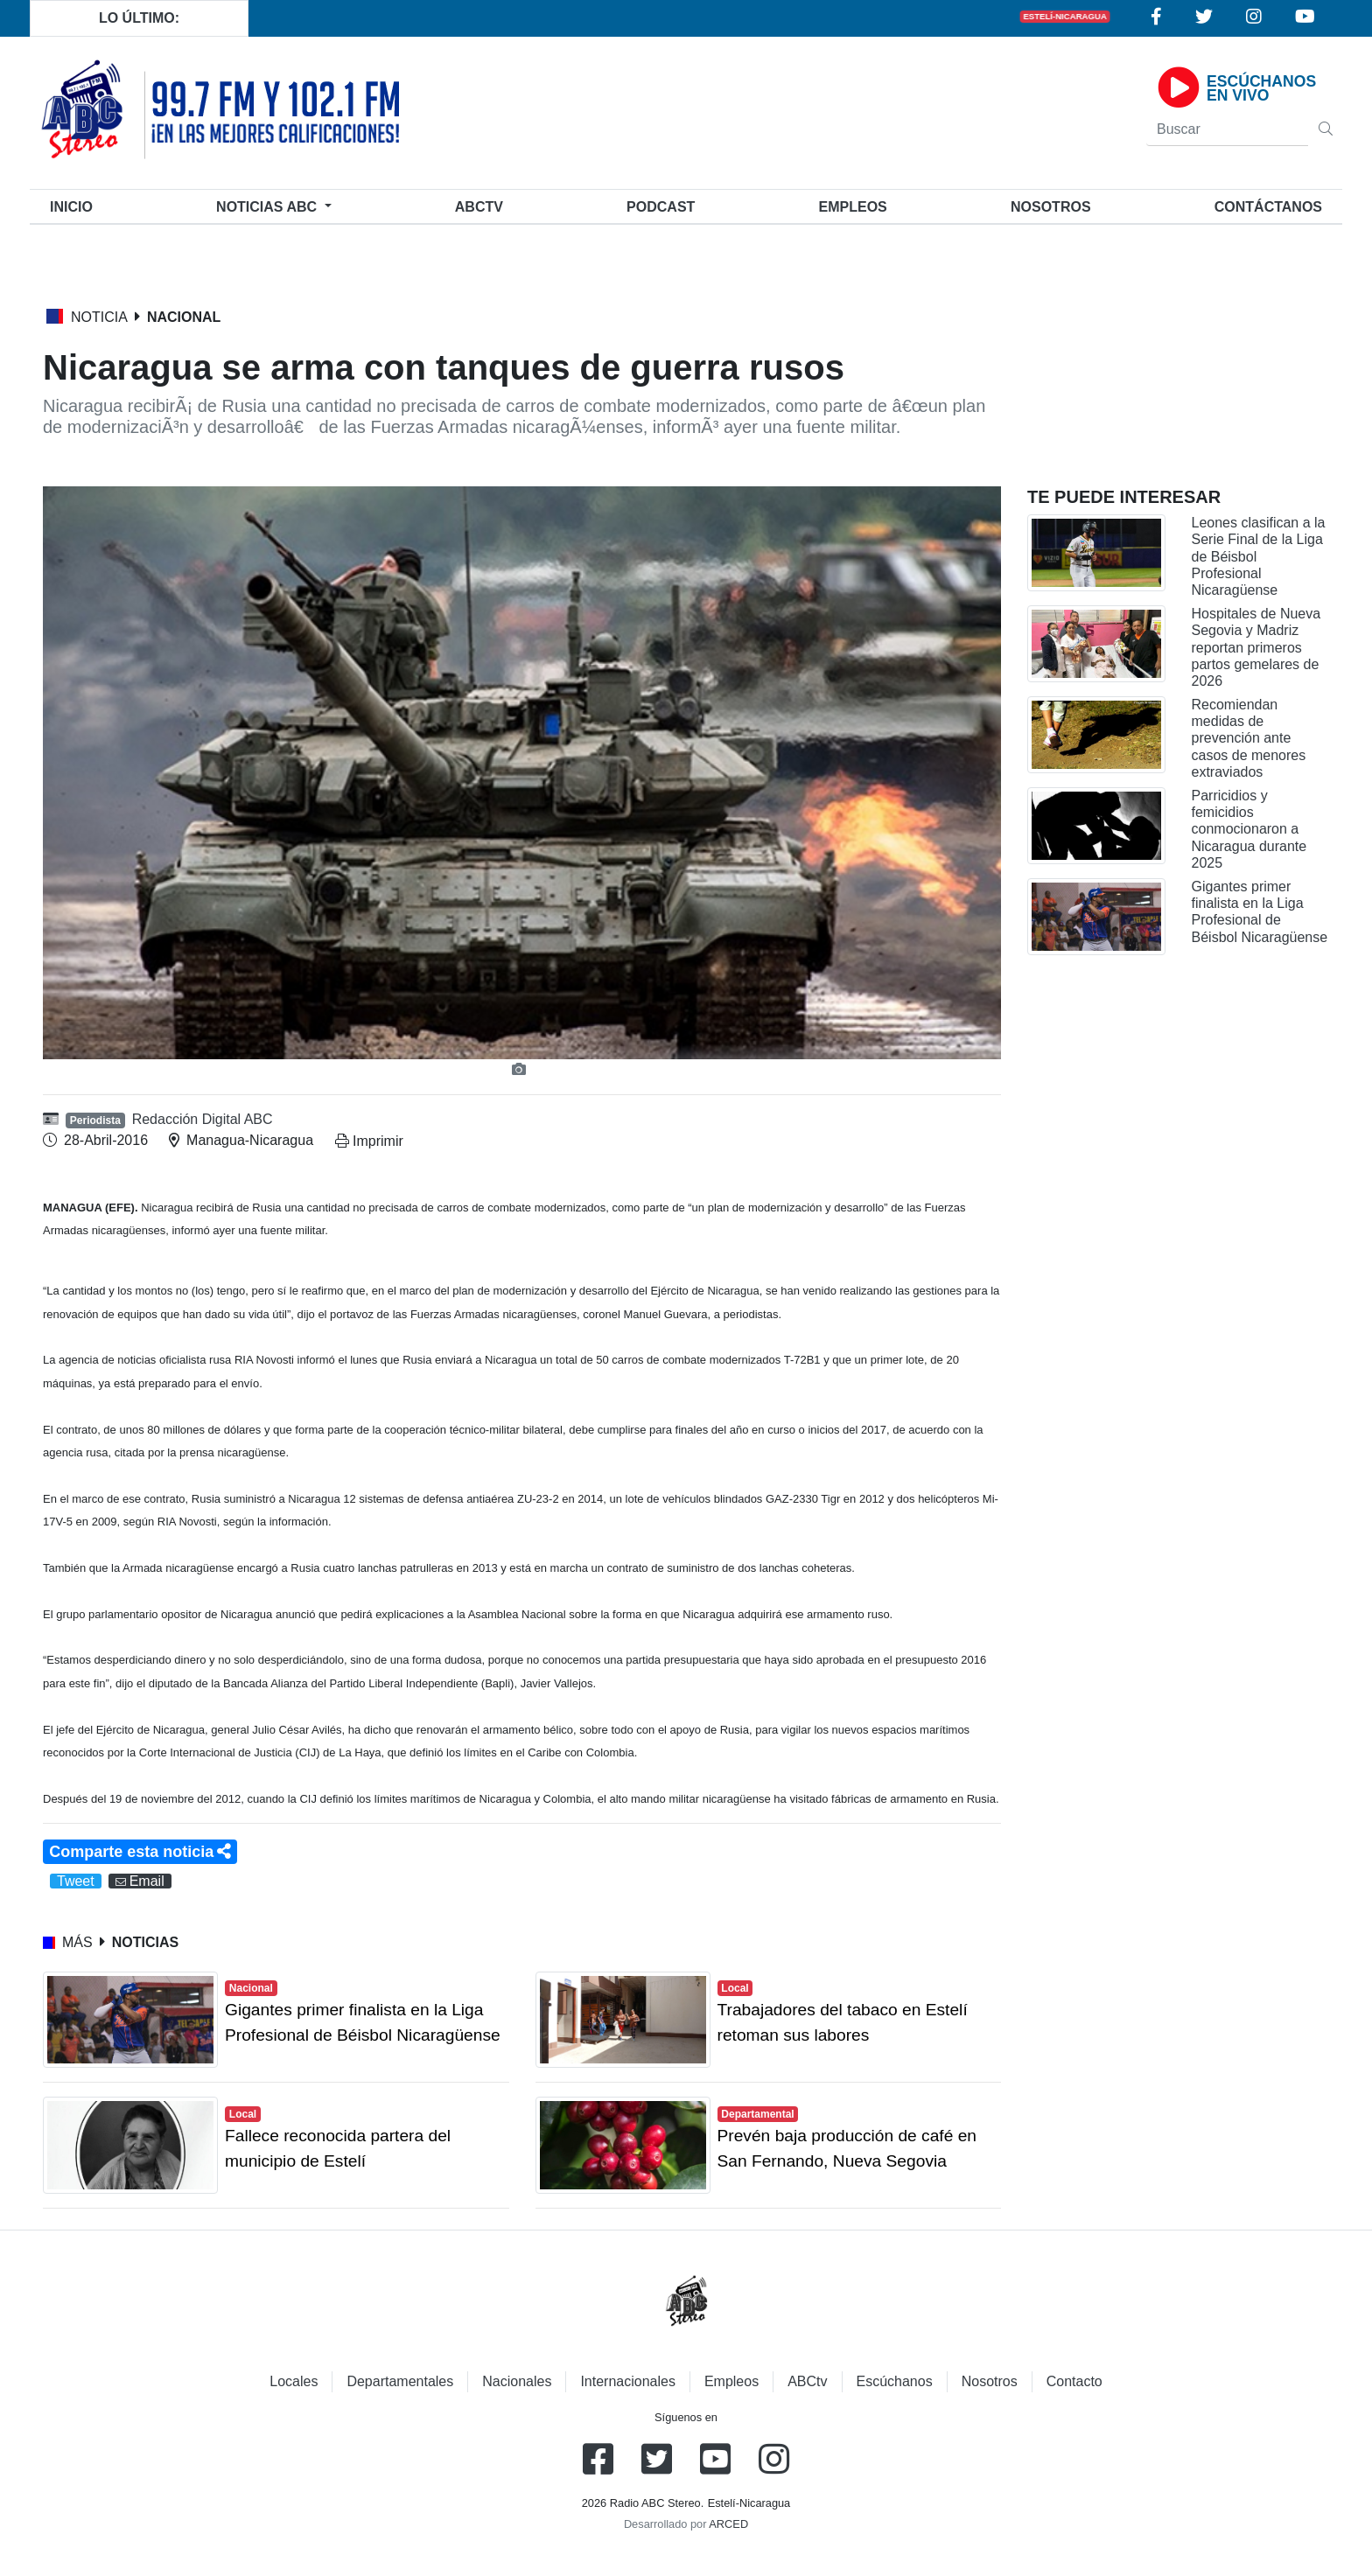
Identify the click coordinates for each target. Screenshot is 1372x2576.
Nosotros (1051, 206)
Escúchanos (895, 2381)
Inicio (75, 205)
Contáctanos (1268, 206)
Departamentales (399, 2381)
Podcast (660, 206)
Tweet (75, 1881)
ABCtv (479, 206)
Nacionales (516, 2381)
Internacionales (628, 2381)
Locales (294, 2381)
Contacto (1074, 2381)
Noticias (268, 206)
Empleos (731, 2381)
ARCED (728, 2524)
